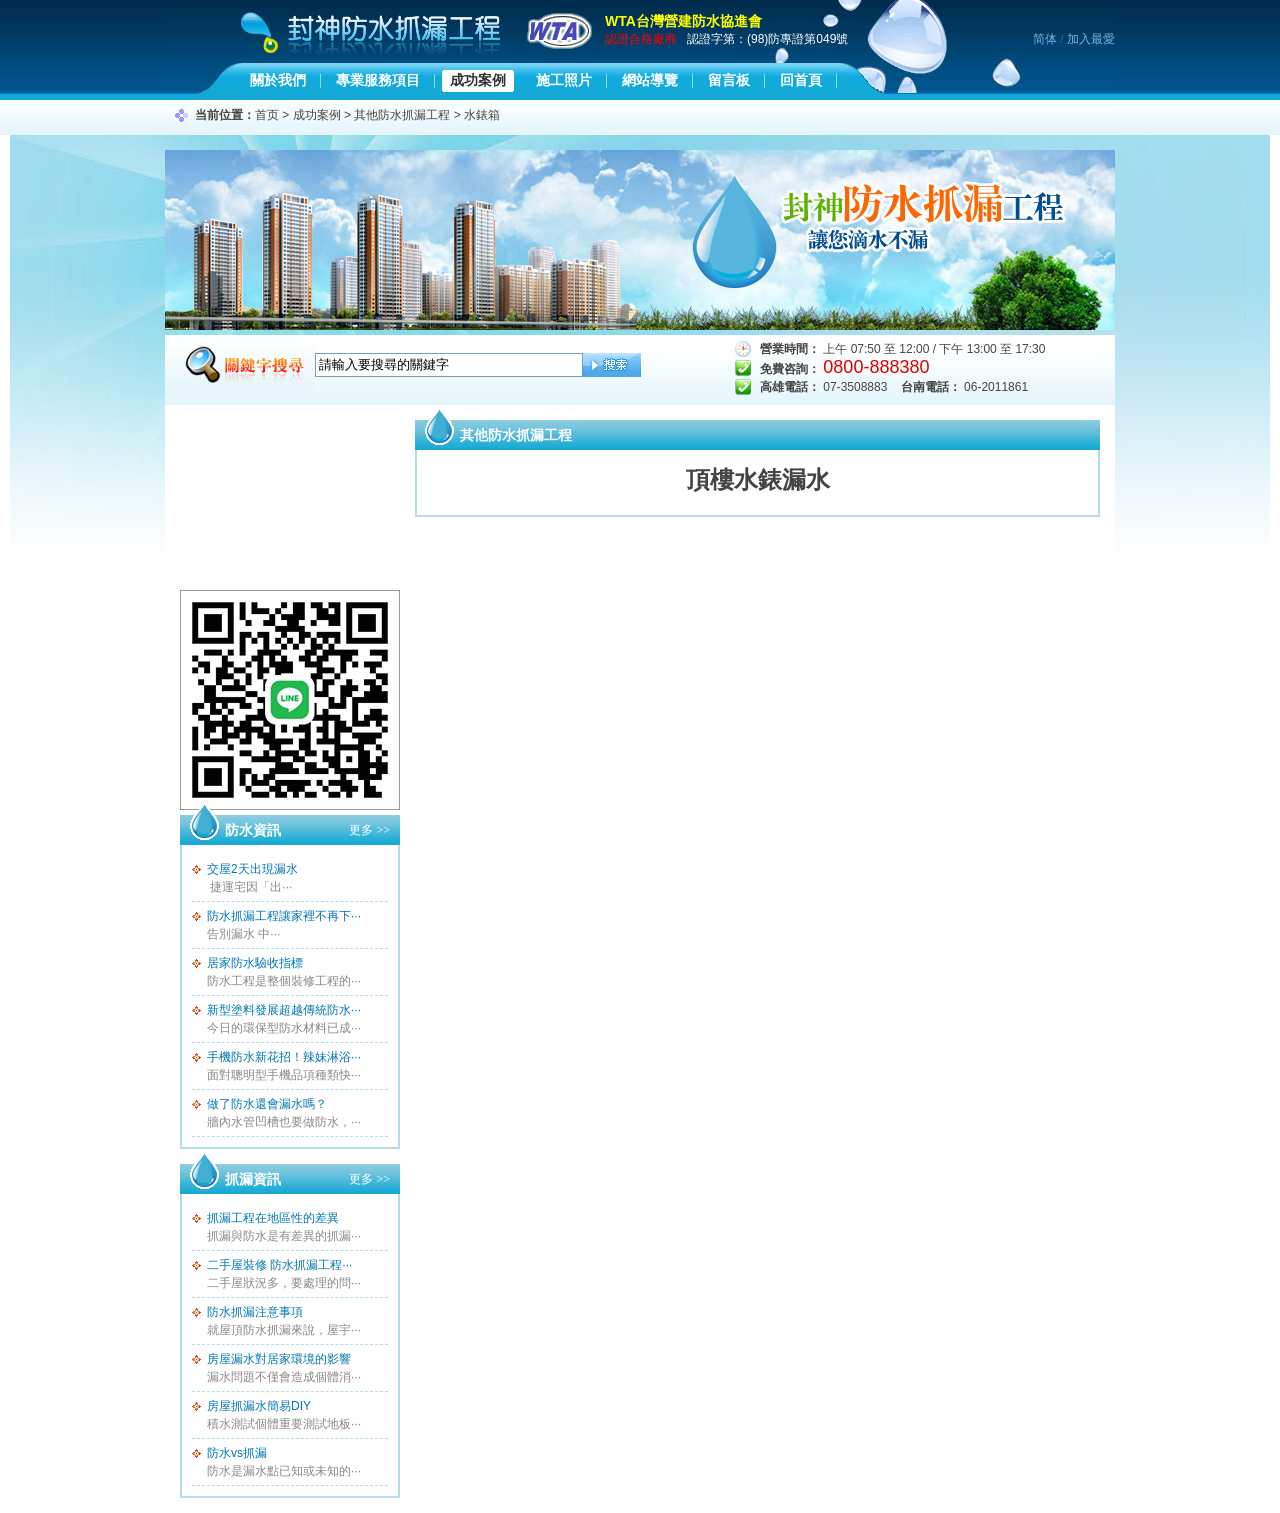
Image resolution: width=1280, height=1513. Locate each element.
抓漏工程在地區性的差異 (273, 1218)
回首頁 (801, 80)
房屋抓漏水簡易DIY (259, 1406)
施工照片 (564, 80)
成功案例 (478, 80)
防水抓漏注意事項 (255, 1312)
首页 (267, 115)
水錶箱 (482, 115)
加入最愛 (1091, 39)
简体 (1045, 39)
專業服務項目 (378, 80)
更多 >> (369, 830)
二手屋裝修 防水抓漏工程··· (279, 1265)
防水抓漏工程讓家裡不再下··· (284, 916)
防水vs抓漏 (237, 1453)
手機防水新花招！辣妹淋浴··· (284, 1057)
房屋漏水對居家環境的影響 (279, 1359)
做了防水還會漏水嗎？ (267, 1104)
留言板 (729, 80)
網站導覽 (650, 80)
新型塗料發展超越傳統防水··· (284, 1010)
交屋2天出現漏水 (252, 869)
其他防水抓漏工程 (402, 115)
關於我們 (278, 80)
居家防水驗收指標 (255, 963)
